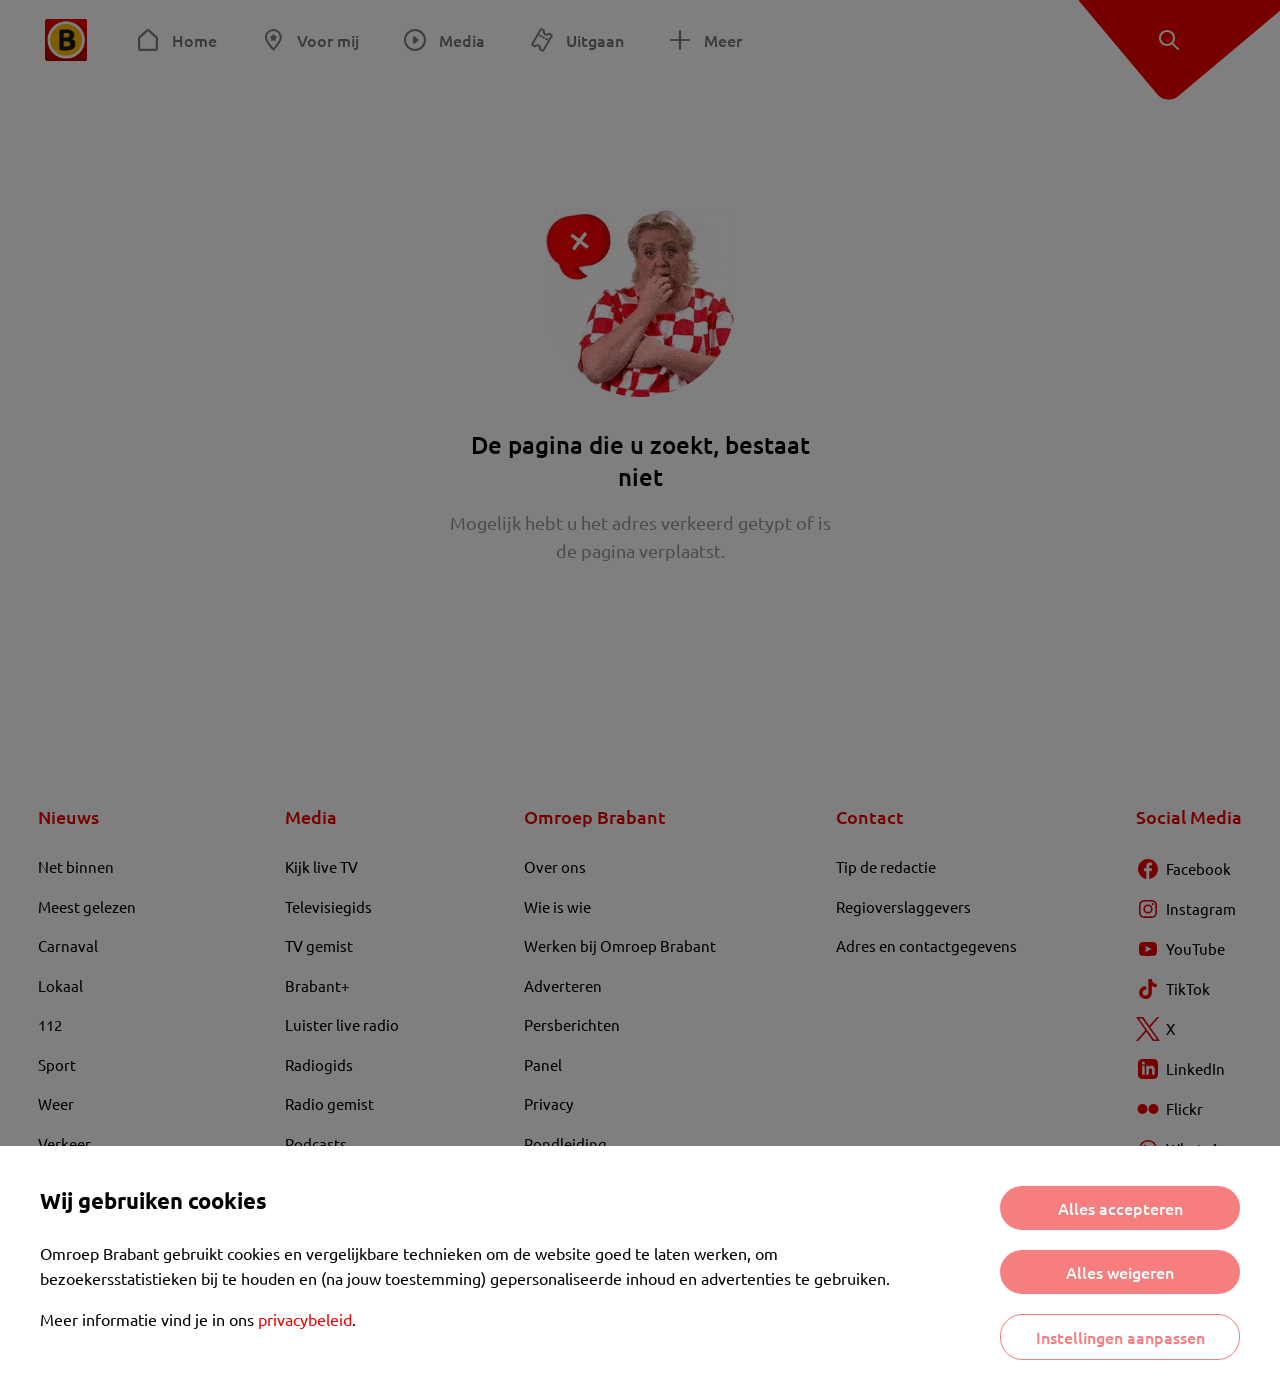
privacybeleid (305, 1319)
